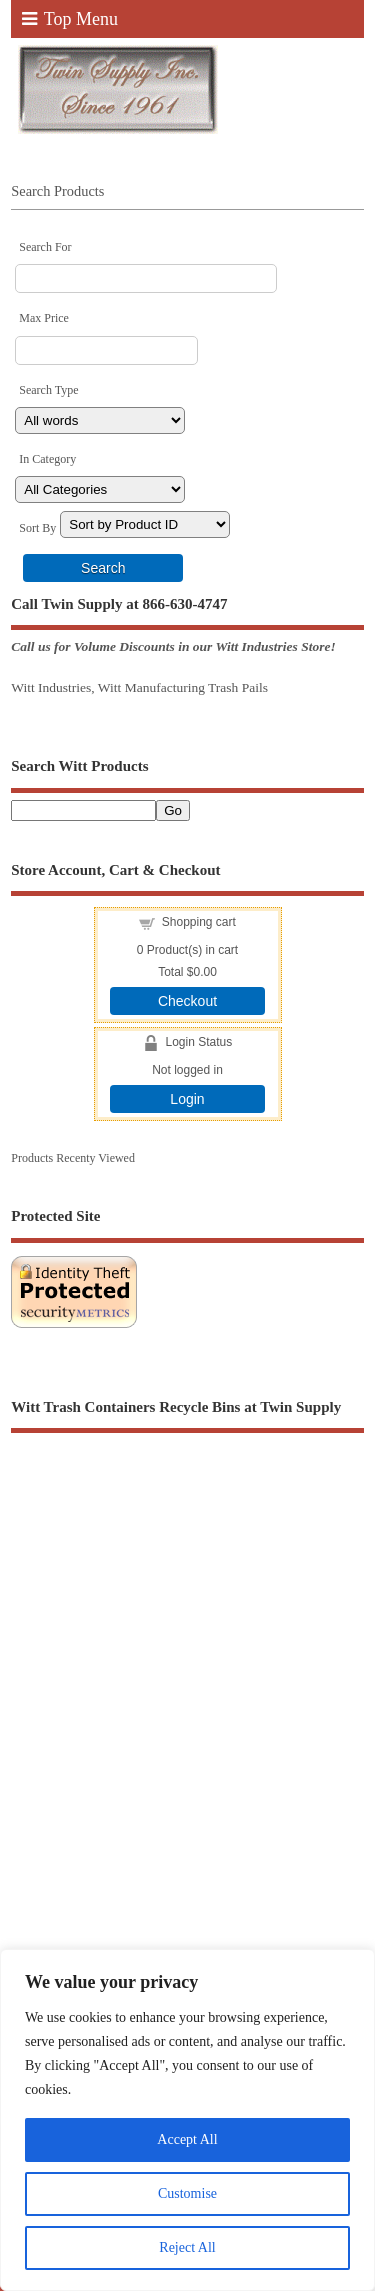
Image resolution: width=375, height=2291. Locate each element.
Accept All (187, 2139)
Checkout (187, 1001)
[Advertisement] (187, 1665)
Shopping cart (199, 922)
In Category (47, 459)
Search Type (48, 390)
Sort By (37, 528)
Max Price (44, 318)
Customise (187, 2193)
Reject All (187, 2247)
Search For (45, 247)
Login (187, 1099)
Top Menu (70, 19)
